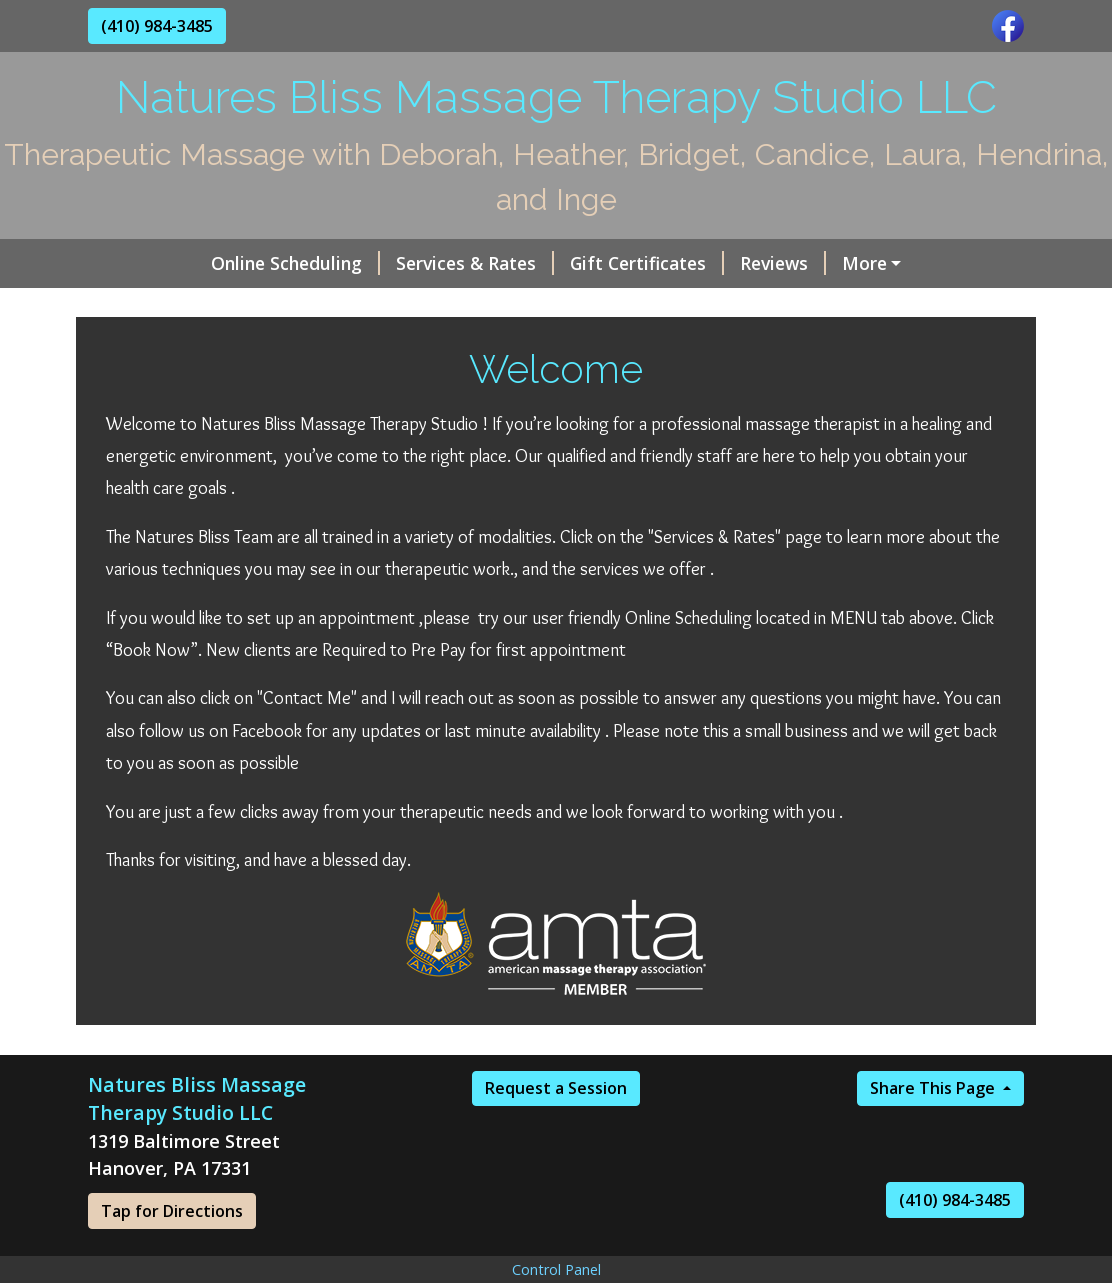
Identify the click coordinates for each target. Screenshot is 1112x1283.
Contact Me (754, 305)
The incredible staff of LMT (228, 305)
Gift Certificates (540, 263)
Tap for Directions (172, 1253)
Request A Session (907, 305)
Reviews (676, 263)
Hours (489, 305)
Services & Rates (368, 263)
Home (403, 305)
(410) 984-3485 (157, 26)
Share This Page (934, 1131)
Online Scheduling (188, 263)
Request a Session (556, 1131)
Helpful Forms (610, 305)
